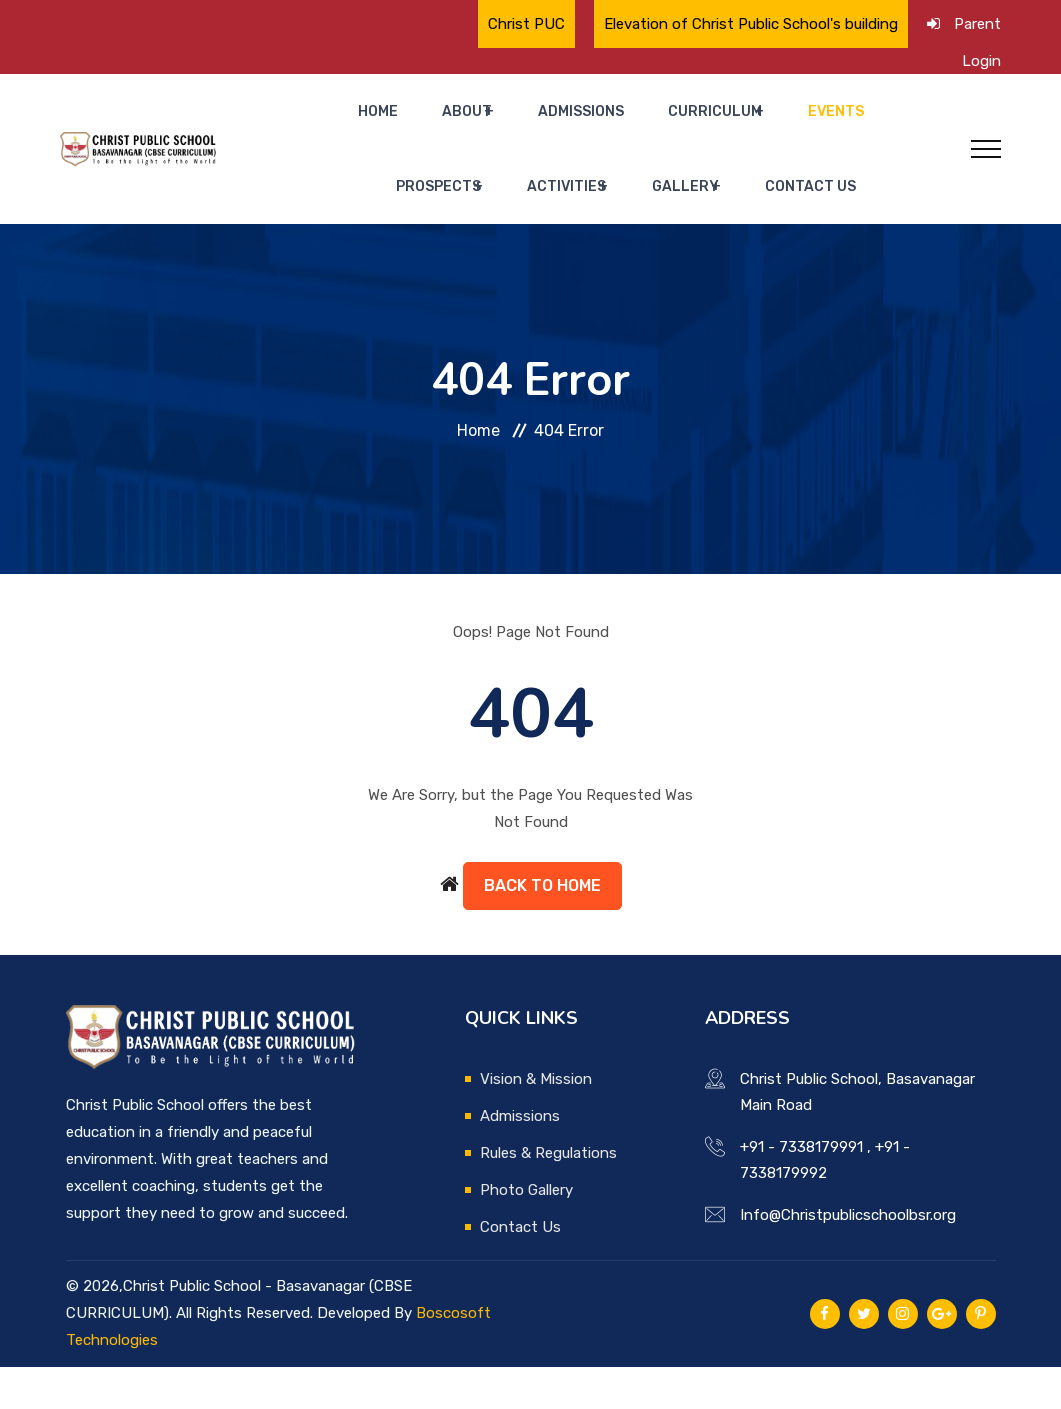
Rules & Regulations (548, 1195)
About (422, 121)
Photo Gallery (526, 1232)
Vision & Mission (536, 1121)
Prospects (821, 121)
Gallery (616, 217)
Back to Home (542, 927)
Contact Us (725, 217)
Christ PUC (526, 24)
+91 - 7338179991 (801, 1189)
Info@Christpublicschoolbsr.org (848, 1257)
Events (733, 121)
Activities (513, 217)
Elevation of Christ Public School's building (751, 24)
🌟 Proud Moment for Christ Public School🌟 (330, 30)
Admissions (520, 121)
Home (359, 121)
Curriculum (628, 121)
